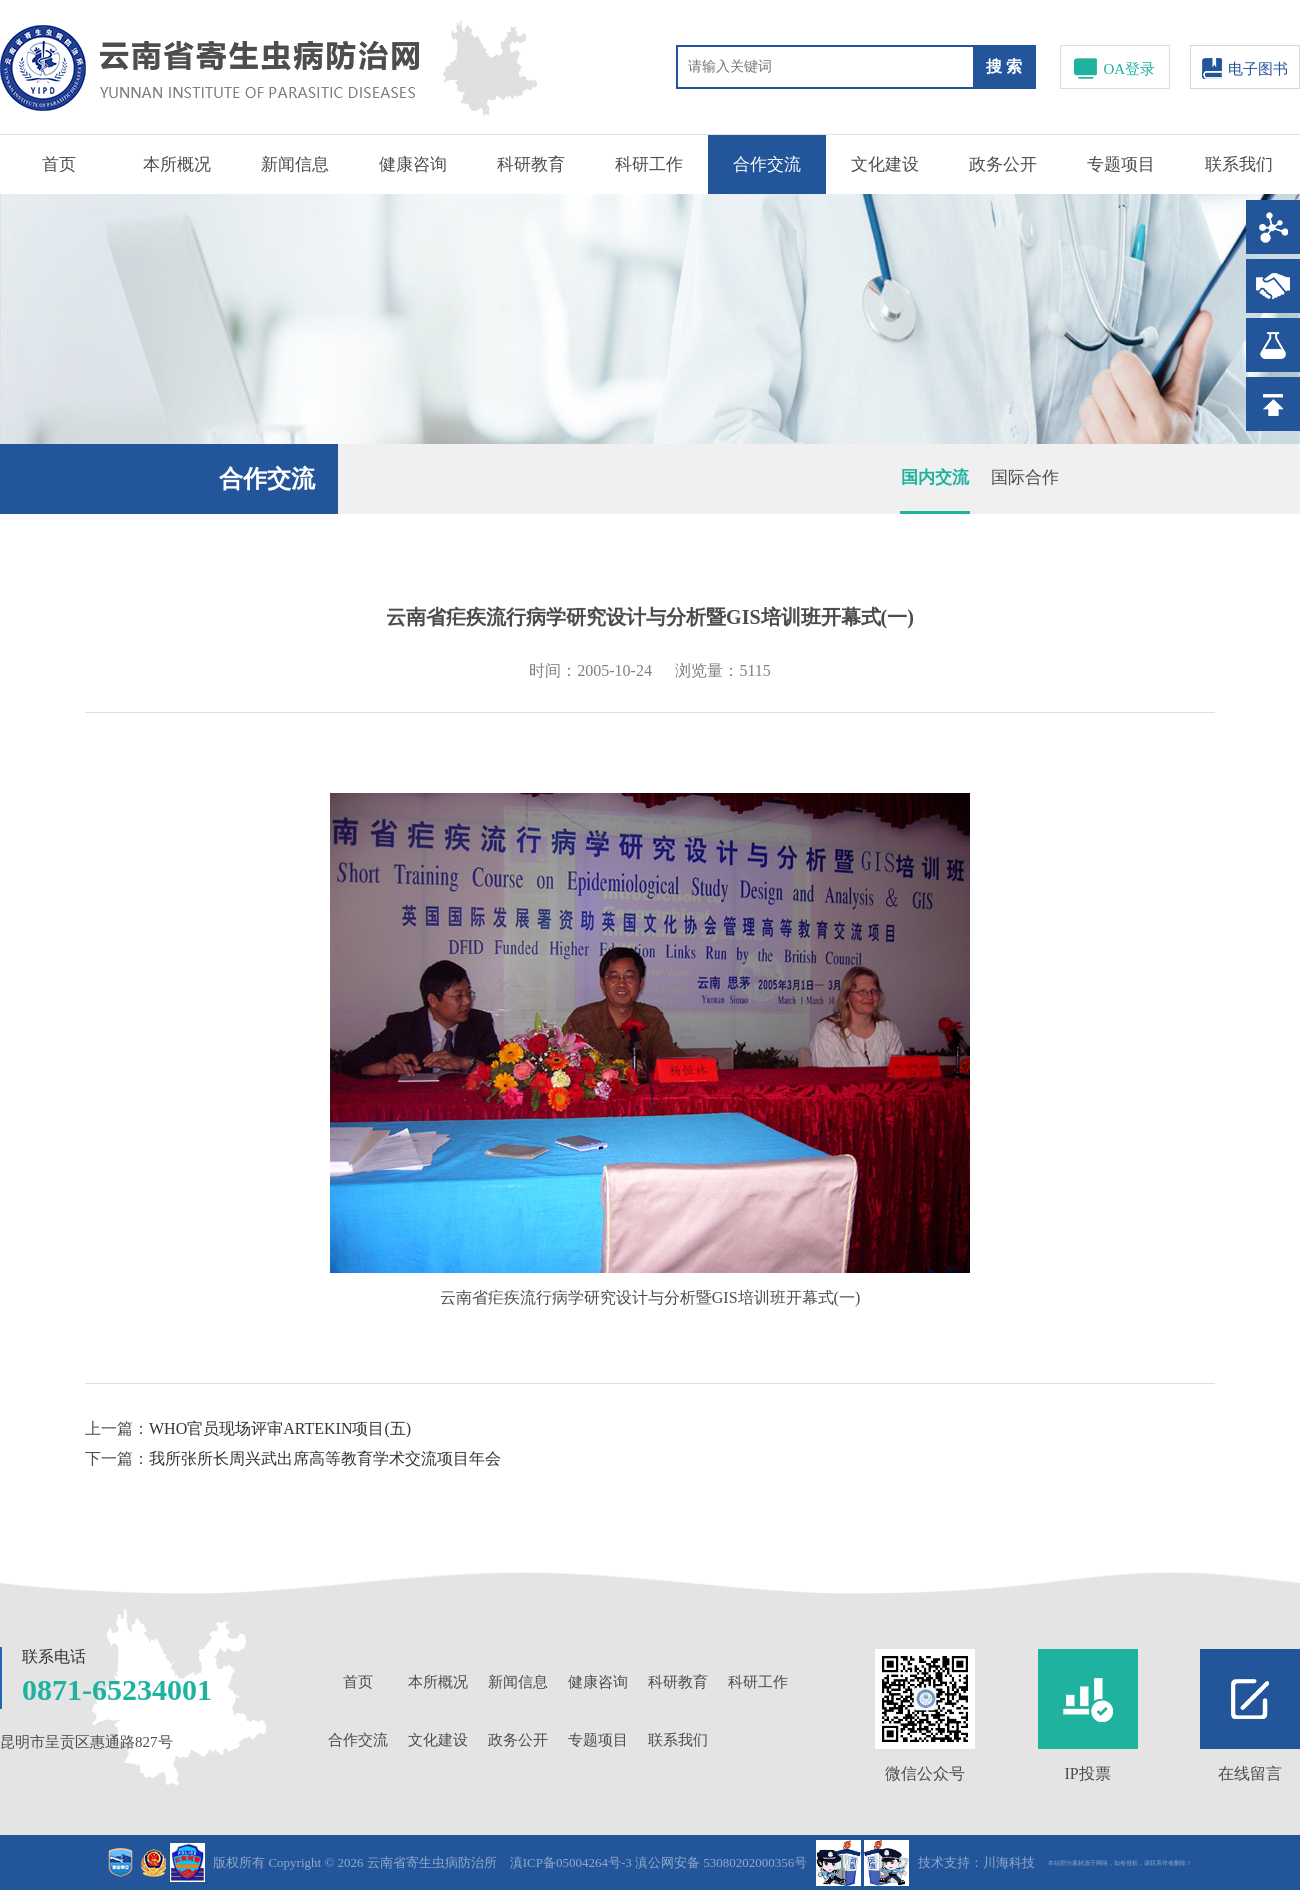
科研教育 (531, 164)
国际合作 (1025, 477)
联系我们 (1239, 164)
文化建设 (885, 164)
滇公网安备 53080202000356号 (721, 1862)
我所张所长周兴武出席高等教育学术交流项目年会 (325, 1458)
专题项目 (1121, 164)
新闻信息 (295, 164)
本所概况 (177, 164)
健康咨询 (413, 164)
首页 (59, 164)
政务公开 (1003, 164)
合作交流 (767, 164)
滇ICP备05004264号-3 (571, 1862)
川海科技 (1009, 1862)
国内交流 (935, 477)
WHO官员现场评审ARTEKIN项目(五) (280, 1428)
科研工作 (649, 164)
